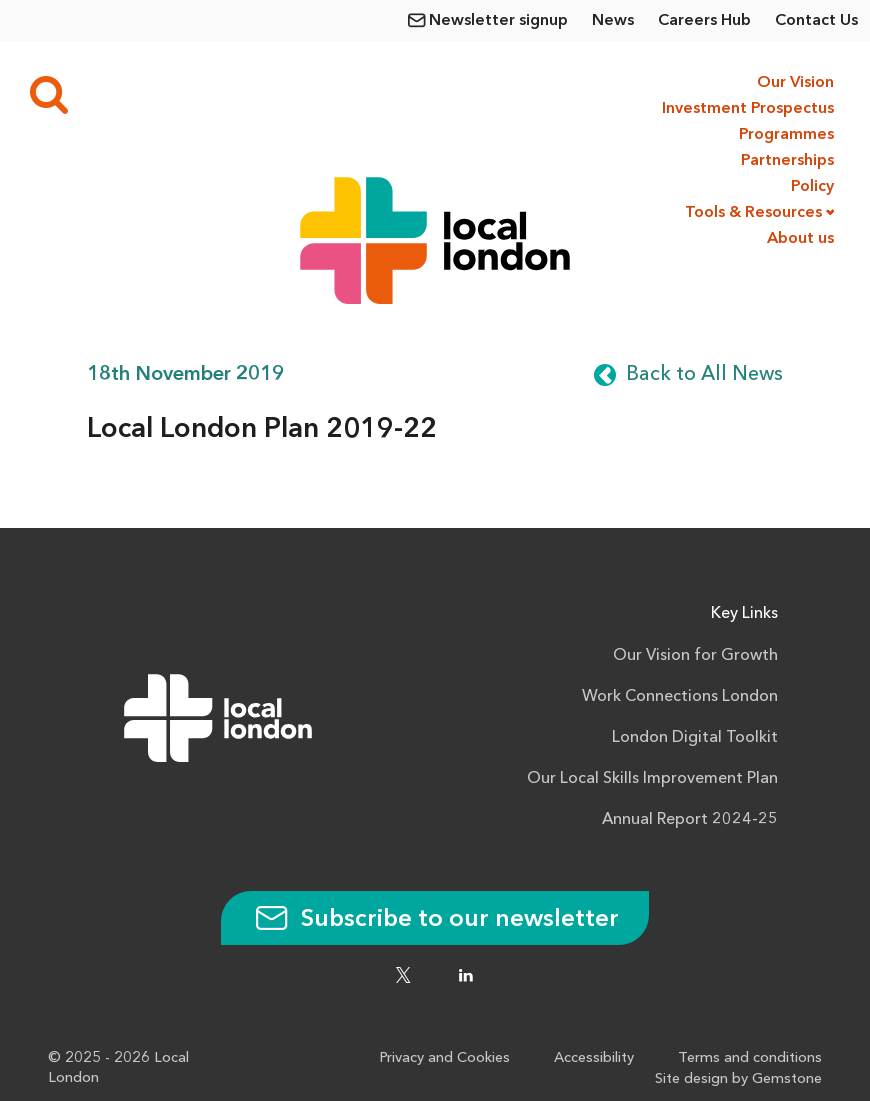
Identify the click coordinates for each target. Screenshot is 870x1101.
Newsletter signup (498, 21)
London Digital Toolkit (695, 738)
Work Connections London (680, 697)
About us (800, 239)
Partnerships (787, 161)
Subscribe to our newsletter (435, 920)
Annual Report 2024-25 (690, 820)
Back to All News (704, 375)
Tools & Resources (753, 213)
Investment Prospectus (746, 109)
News (613, 21)
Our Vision (795, 83)
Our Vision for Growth (695, 656)
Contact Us (816, 21)
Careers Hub (704, 21)
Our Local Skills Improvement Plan (652, 779)
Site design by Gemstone (738, 1079)
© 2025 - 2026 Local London (118, 1068)
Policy (812, 187)
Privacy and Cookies (444, 1058)
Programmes (786, 135)
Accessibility (594, 1058)
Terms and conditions (750, 1058)
